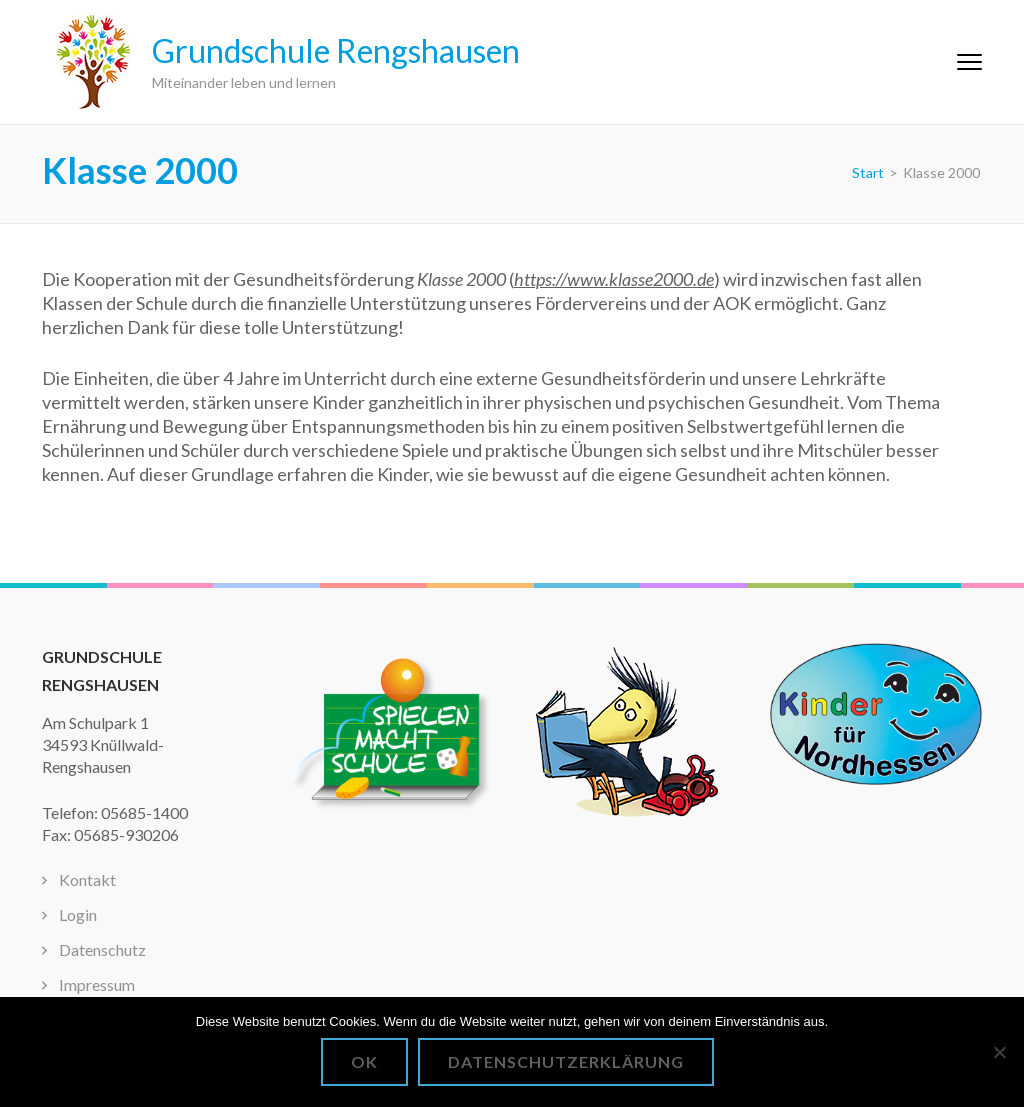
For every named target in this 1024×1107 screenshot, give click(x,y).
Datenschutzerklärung (566, 1061)
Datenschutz (102, 949)
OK (364, 1061)
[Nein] (999, 1052)
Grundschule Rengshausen (336, 50)
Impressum (97, 984)
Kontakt (87, 879)
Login (78, 914)
